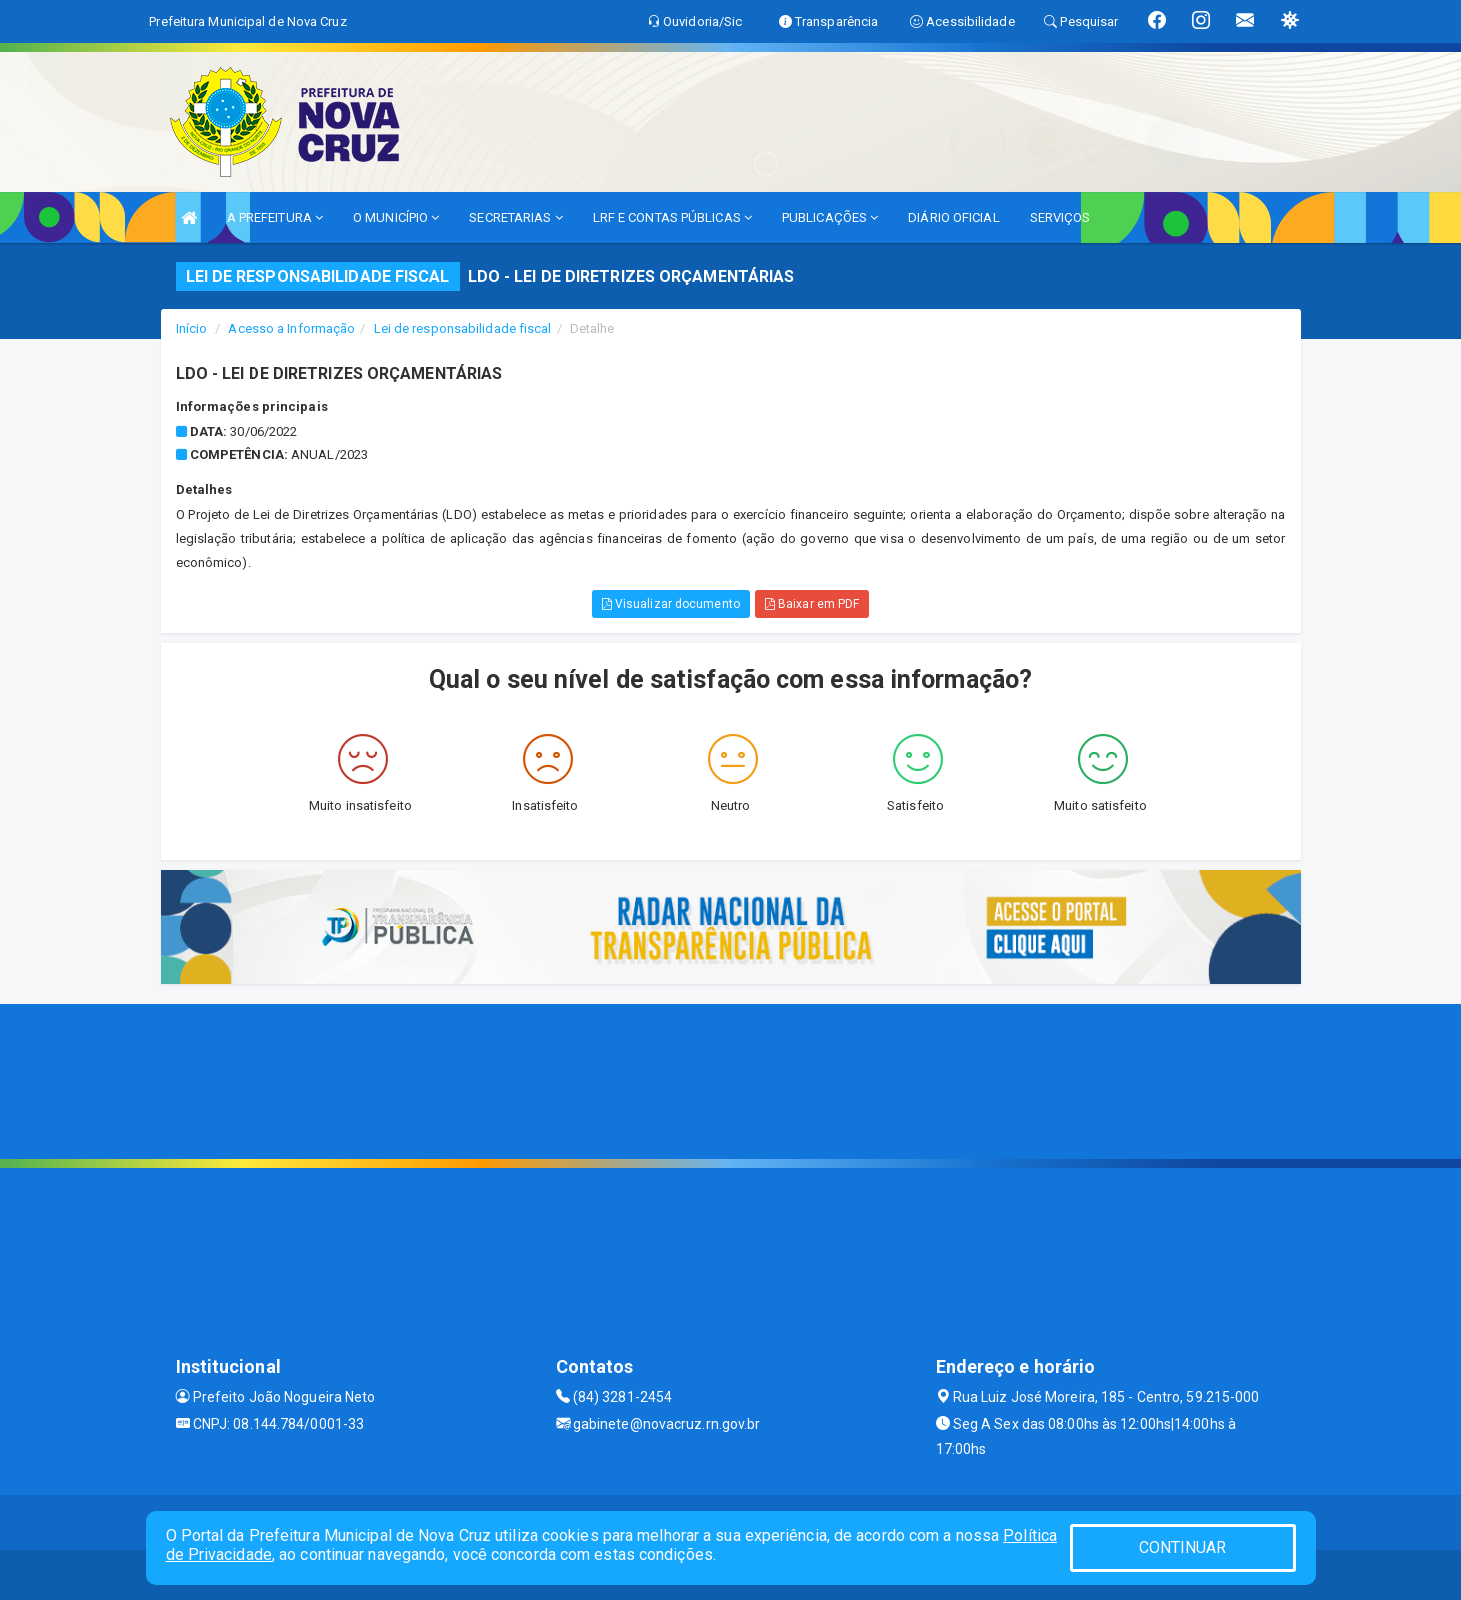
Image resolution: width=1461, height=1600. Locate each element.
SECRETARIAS (515, 217)
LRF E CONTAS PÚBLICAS (672, 217)
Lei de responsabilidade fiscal (463, 328)
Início (192, 328)
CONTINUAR (1183, 1547)
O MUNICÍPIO (396, 217)
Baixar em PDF (812, 604)
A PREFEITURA (275, 217)
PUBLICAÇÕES (830, 217)
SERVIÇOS (1060, 217)
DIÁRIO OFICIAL (953, 217)
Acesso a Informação (291, 328)
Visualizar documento (671, 604)
